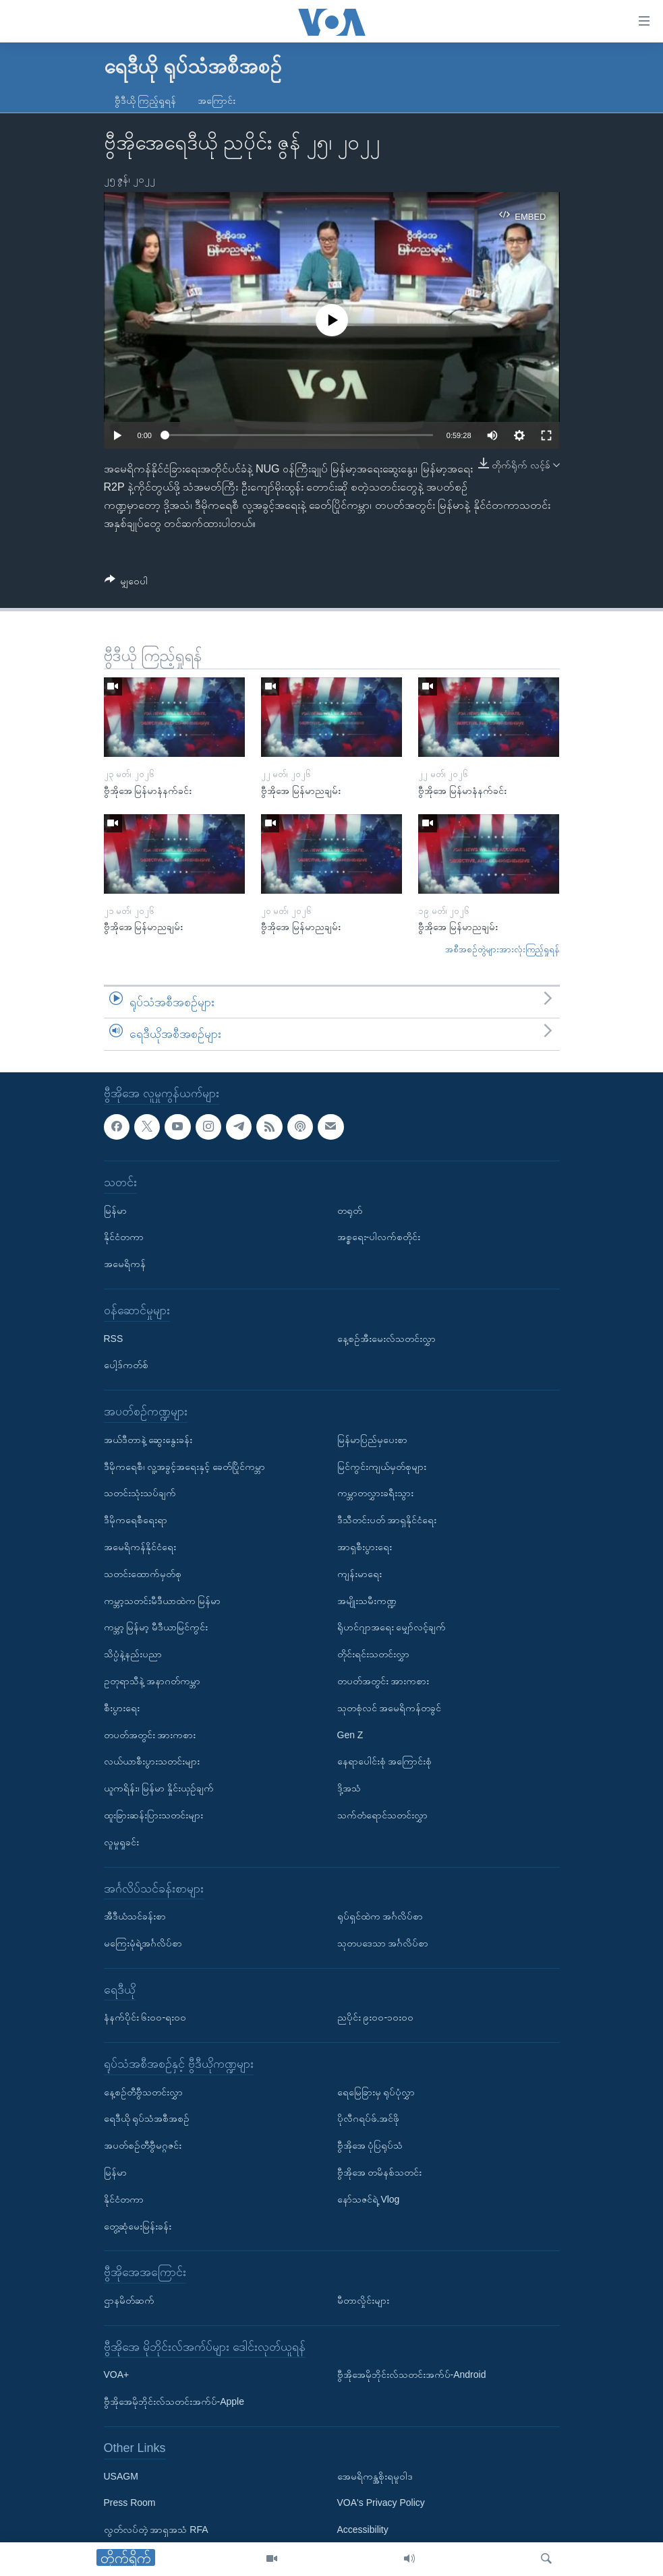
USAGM (121, 2475)
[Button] (126, 583)
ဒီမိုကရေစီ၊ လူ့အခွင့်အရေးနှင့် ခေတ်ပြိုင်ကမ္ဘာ (185, 1466)
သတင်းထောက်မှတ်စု (142, 1573)
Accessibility (362, 2529)
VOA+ (116, 2374)
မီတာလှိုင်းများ (363, 2300)
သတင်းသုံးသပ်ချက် (140, 1493)
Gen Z (350, 1734)
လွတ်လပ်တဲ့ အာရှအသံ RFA (156, 2529)
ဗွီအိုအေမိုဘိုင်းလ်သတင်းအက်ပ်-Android (411, 2374)
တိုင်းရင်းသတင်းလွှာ (373, 1654)
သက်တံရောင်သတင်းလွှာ (382, 1815)
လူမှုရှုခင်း (121, 1841)
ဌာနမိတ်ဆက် (129, 2300)
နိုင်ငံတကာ (124, 1236)
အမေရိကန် (125, 1263)
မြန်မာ (115, 1209)
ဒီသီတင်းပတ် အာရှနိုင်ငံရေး (387, 1519)
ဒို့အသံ (349, 1788)
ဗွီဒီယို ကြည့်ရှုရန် (146, 100)
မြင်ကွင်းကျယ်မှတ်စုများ (381, 1466)
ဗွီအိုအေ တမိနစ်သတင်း (379, 2172)
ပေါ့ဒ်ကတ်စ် (126, 1364)
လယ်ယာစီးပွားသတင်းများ (152, 1761)
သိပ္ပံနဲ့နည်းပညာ (133, 1654)
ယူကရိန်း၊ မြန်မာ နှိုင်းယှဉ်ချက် (159, 1788)
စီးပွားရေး (122, 1707)
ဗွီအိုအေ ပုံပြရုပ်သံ (370, 2145)
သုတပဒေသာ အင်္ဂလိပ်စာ (383, 1943)
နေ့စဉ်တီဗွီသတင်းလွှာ (143, 2091)
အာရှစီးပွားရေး (364, 1546)
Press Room (130, 2502)
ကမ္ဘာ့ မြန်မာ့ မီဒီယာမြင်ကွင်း (156, 1627)
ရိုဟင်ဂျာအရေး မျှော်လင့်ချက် (391, 1627)
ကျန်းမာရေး (359, 1573)
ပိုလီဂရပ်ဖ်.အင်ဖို (368, 2118)
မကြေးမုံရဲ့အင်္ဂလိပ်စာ (143, 1943)
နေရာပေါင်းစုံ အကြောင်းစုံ (384, 1761)
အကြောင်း (216, 100)
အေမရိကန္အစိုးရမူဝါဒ (375, 2475)
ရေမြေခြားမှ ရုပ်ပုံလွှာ (376, 2091)
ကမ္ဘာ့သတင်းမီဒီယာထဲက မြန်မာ (162, 1600)
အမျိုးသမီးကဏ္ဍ (367, 1600)
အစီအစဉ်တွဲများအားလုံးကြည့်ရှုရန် (502, 949)
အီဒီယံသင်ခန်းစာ (135, 1916)
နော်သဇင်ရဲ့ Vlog (368, 2199)
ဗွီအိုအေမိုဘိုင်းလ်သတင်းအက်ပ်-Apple (174, 2401)
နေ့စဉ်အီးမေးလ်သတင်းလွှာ (386, 1337)
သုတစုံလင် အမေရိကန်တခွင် (389, 1707)
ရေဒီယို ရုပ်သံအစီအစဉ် (147, 2118)
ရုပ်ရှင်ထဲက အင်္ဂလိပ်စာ (380, 1916)
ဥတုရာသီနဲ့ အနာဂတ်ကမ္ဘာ (152, 1681)
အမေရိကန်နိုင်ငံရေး (140, 1546)
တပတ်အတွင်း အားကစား (150, 1734)
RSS (113, 1337)
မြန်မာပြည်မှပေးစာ (372, 1439)
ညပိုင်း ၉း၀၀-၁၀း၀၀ (375, 2017)
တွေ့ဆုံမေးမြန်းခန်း (137, 2225)
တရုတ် (349, 1209)
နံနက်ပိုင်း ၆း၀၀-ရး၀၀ (145, 2017)
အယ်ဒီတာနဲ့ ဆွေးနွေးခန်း (148, 1439)
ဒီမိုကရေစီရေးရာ (135, 1519)
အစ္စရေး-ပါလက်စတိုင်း (379, 1236)
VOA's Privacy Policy (381, 2502)
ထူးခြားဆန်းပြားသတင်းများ (153, 1815)
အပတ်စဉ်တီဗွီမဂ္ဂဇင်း (142, 2145)
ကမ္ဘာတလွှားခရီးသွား (375, 1493)
